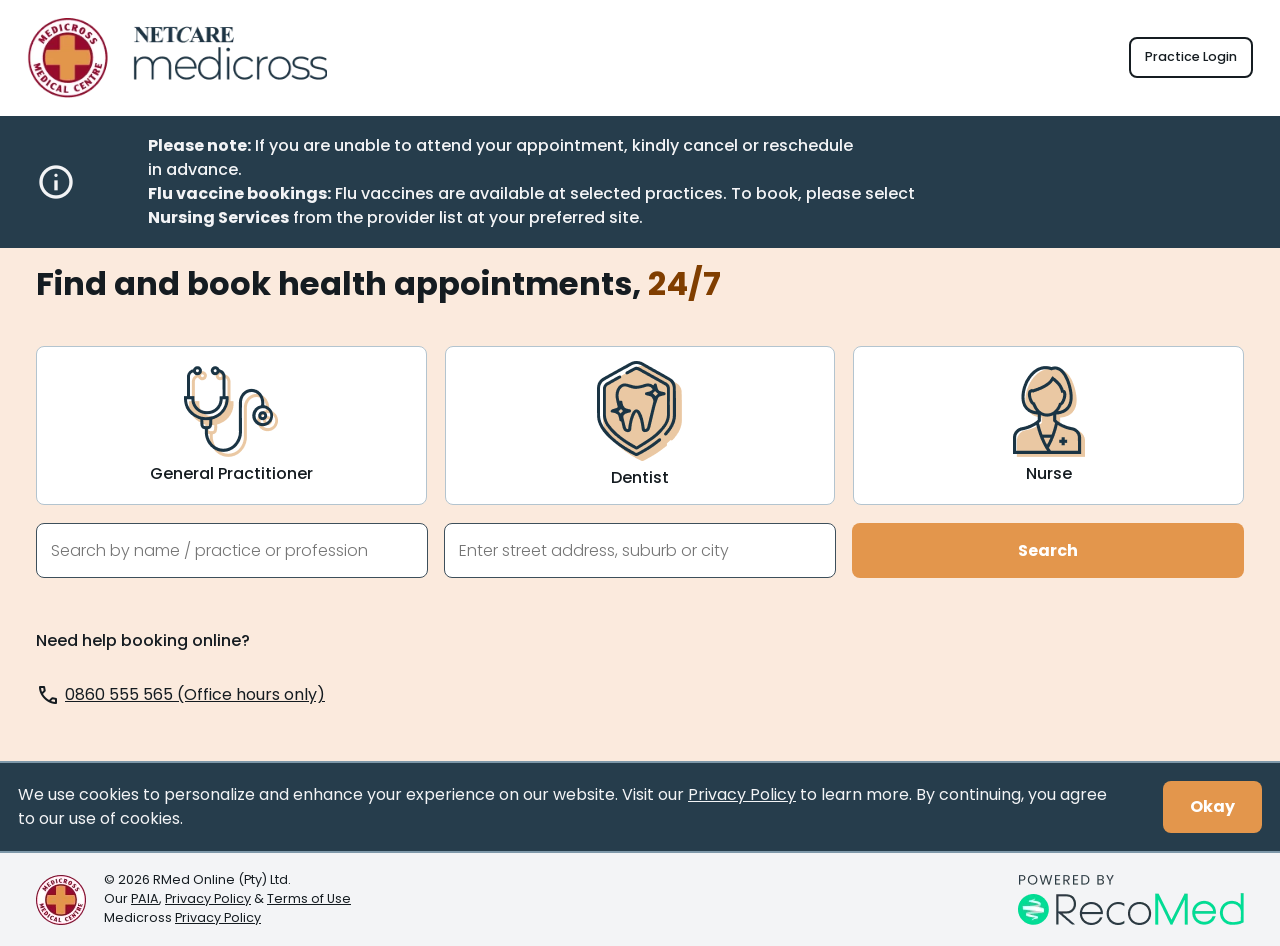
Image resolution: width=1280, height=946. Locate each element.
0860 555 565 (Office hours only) (195, 694)
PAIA (145, 898)
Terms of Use (309, 898)
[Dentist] (640, 425)
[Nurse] (1048, 425)
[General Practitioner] (231, 425)
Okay (1212, 806)
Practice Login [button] (1191, 56)
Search (1048, 550)
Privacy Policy (742, 794)
